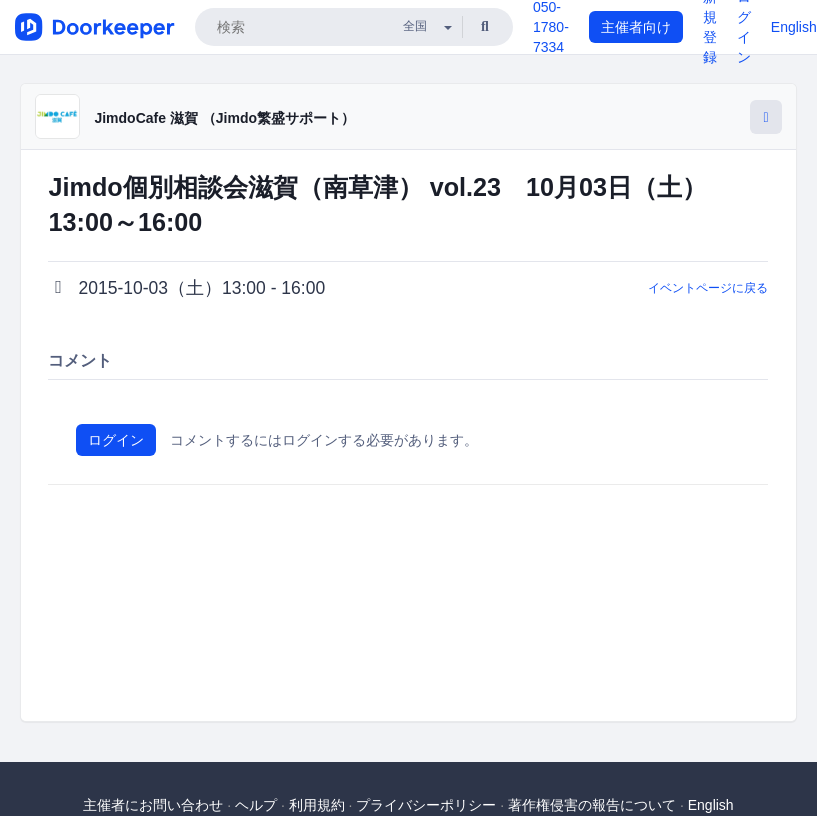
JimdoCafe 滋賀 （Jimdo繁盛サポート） (224, 118)
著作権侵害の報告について (592, 805)
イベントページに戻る (708, 288)
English (794, 27)
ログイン (116, 440)
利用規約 (317, 805)
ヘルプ (256, 805)
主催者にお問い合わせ (153, 805)
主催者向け (636, 27)
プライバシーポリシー (426, 805)
